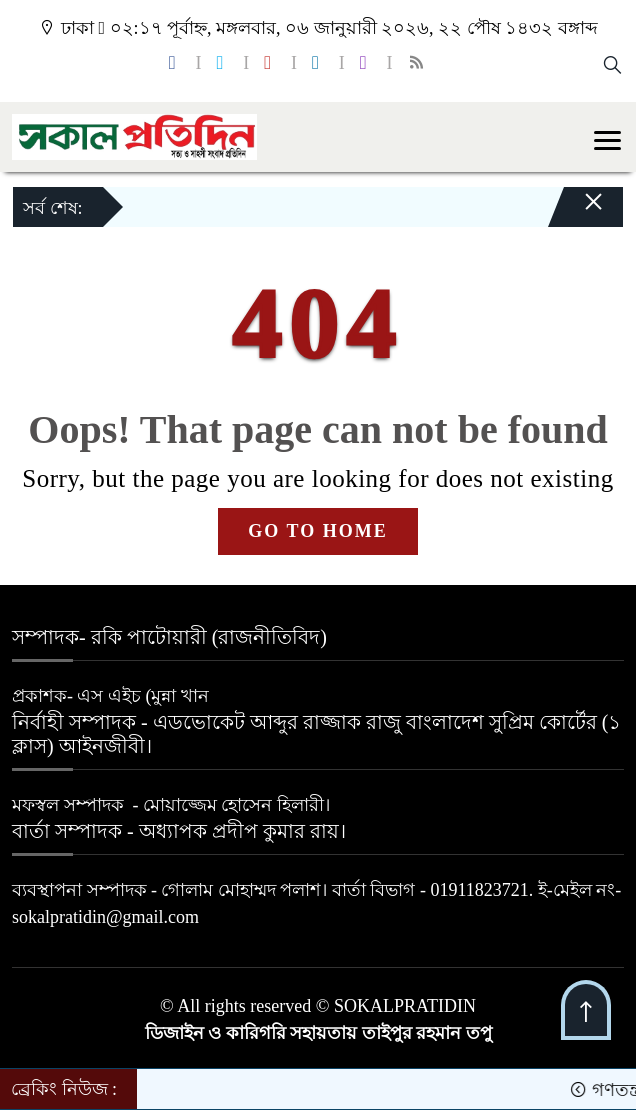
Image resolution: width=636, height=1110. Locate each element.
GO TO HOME (317, 531)
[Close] (576, 212)
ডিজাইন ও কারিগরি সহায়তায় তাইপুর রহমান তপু (318, 1033)
